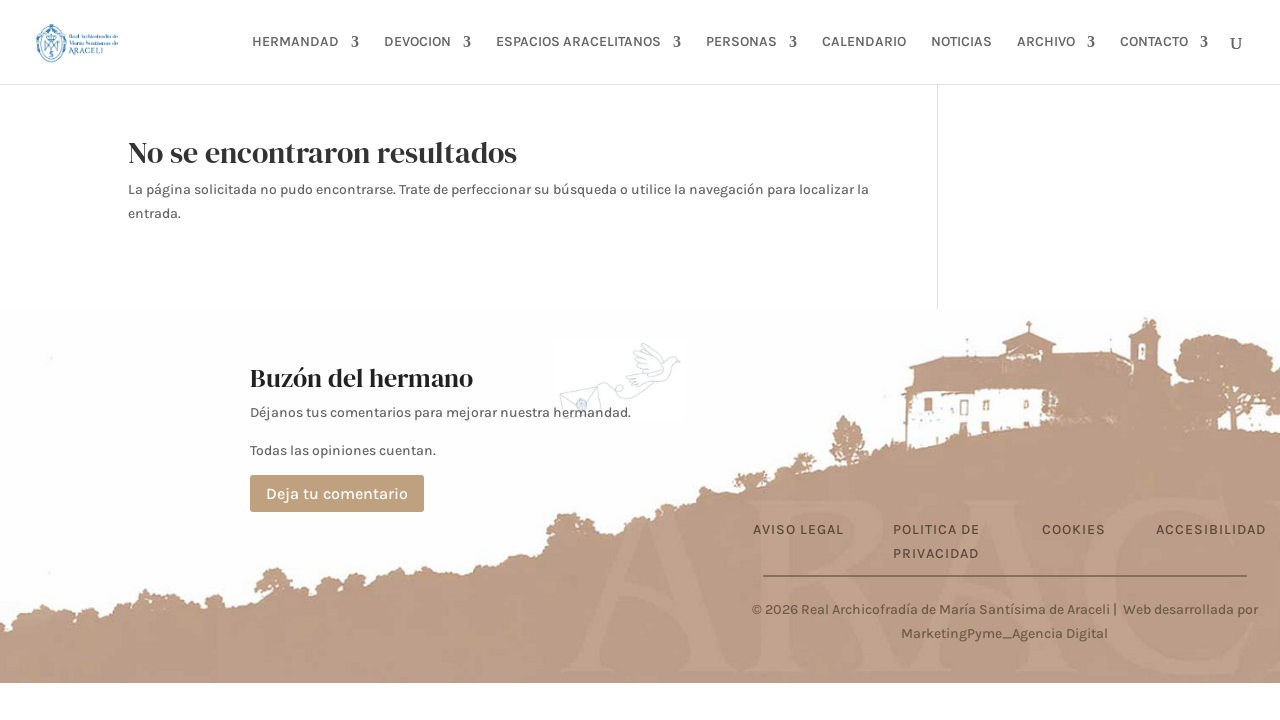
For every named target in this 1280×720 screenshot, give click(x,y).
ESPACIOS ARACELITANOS (578, 42)
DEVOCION (417, 42)
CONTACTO (1154, 42)
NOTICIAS (961, 42)
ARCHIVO (1046, 42)
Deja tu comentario (337, 493)
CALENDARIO (864, 42)
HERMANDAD (295, 42)
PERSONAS (741, 42)
